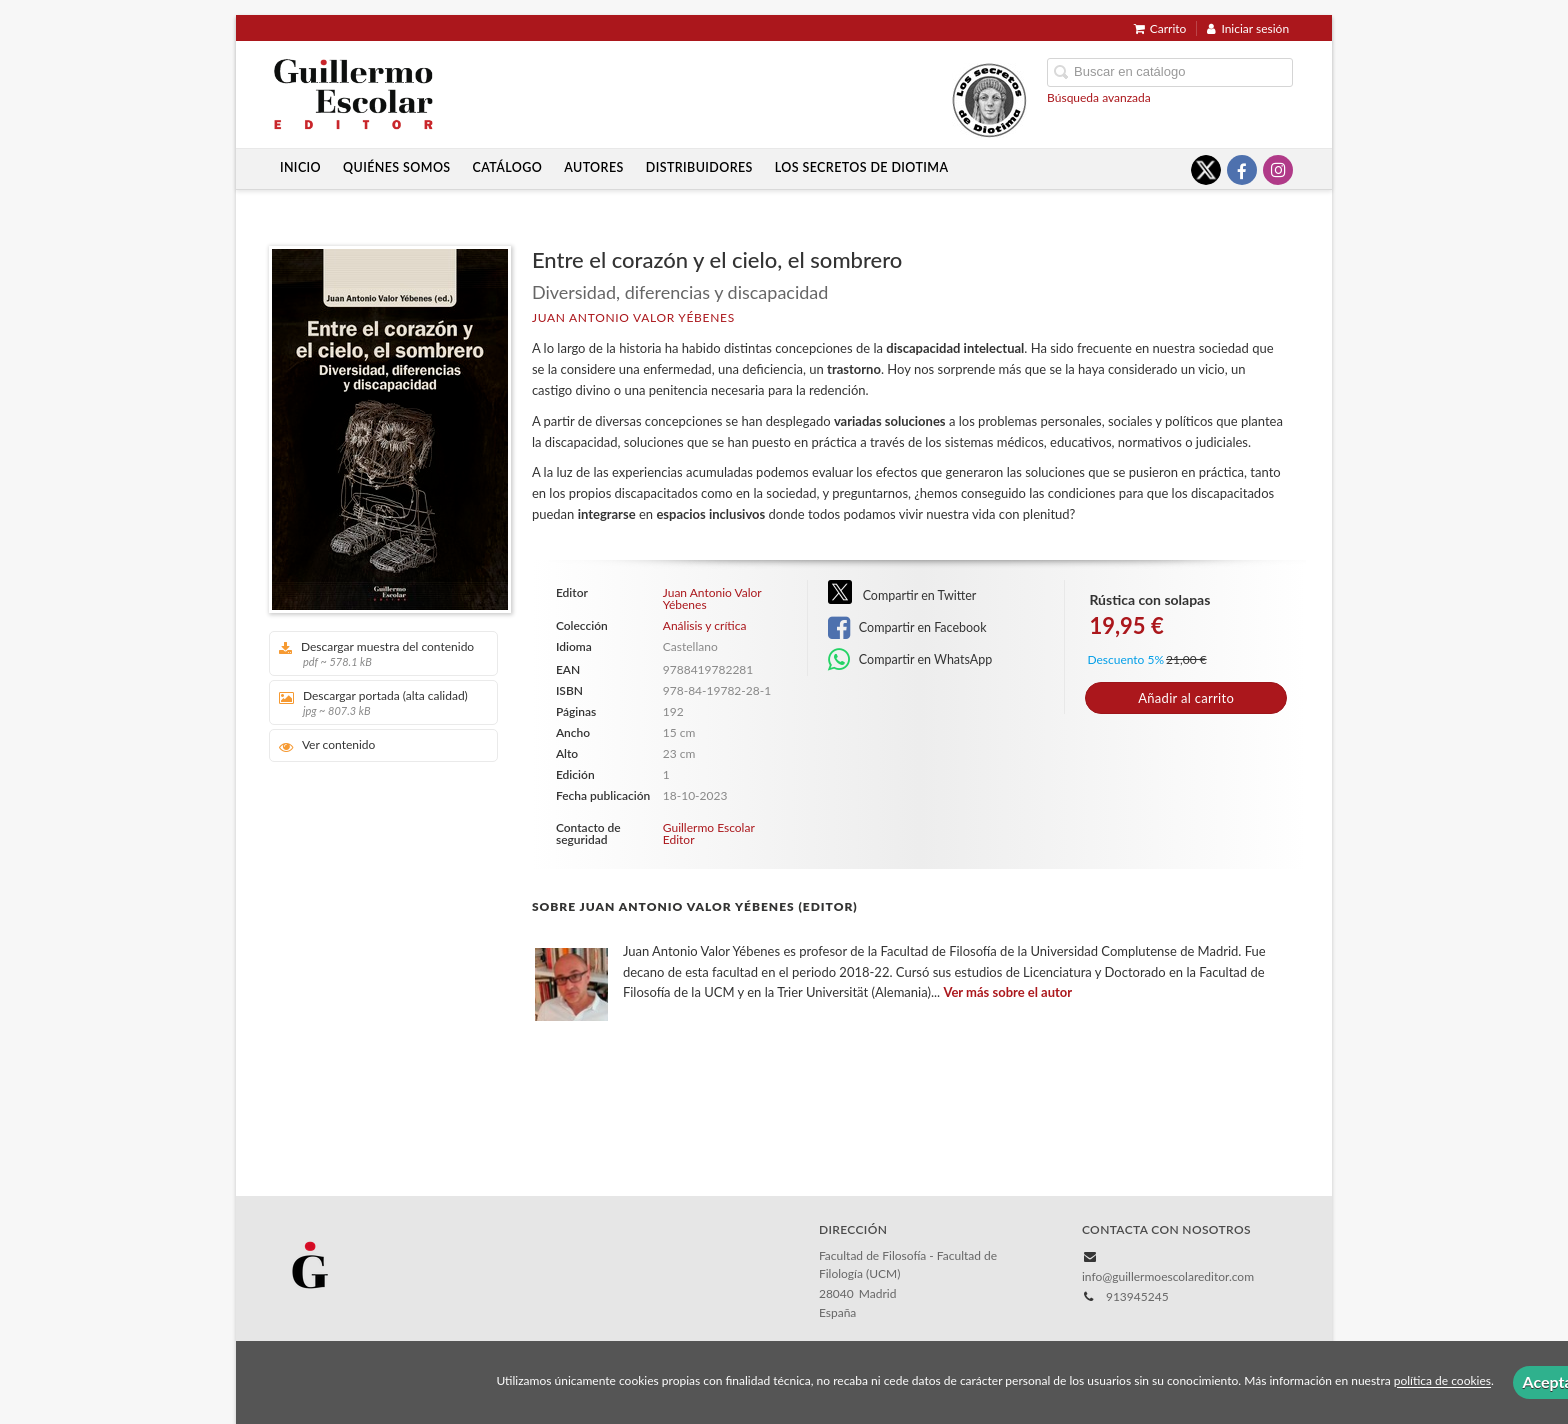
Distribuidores (699, 167)
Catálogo (508, 167)
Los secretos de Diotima (862, 167)
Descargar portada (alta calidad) (376, 702)
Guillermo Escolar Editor (709, 833)
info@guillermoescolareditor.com (1168, 1276)
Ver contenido (327, 745)
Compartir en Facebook (907, 628)
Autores (594, 167)
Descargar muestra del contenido (376, 653)
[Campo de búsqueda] (1170, 72)
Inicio (300, 167)
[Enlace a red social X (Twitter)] (1206, 170)
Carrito (1160, 28)
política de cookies (1442, 1381)
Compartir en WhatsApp (910, 660)
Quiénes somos (397, 167)
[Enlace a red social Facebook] (1242, 170)
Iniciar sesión (1248, 28)
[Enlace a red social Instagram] (1278, 170)
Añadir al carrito (1186, 698)
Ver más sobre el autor (1007, 992)
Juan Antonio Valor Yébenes (633, 317)
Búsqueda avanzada (1099, 97)
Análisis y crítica (705, 626)
